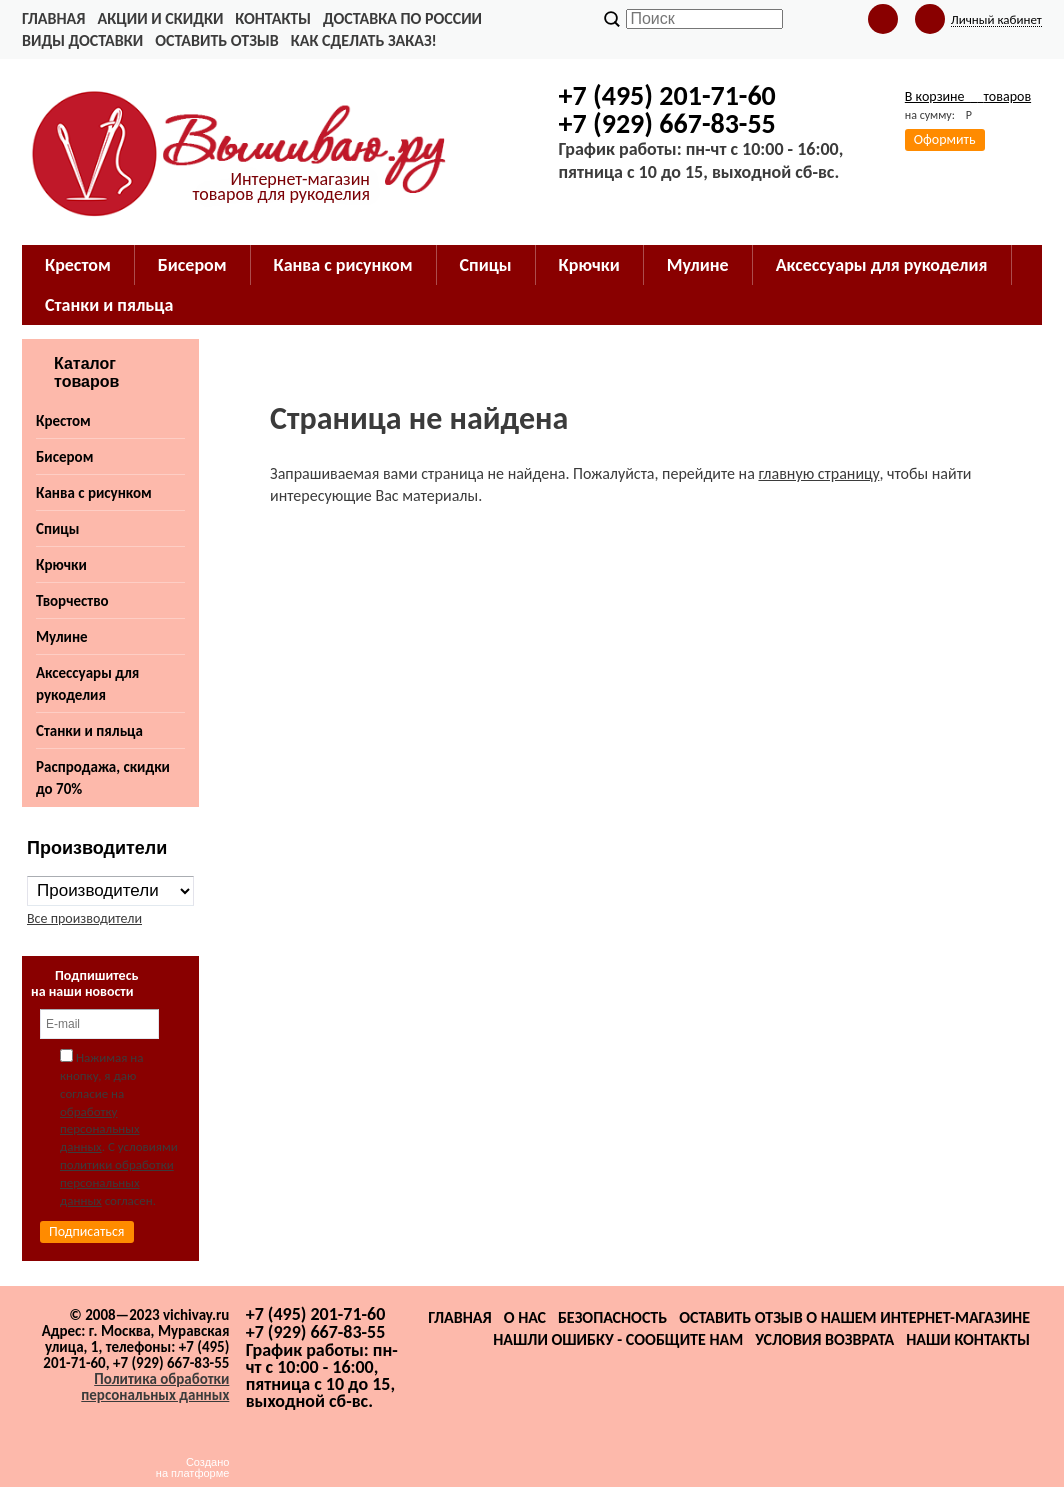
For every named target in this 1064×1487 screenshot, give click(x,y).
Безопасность (612, 1317)
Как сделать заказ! (364, 40)
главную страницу (818, 473)
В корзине (968, 96)
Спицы (57, 529)
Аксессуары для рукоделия (87, 684)
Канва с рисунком (94, 493)
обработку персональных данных (100, 1129)
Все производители (84, 918)
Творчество (72, 601)
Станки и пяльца (89, 731)
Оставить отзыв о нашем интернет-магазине (854, 1317)
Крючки (61, 565)
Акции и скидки (160, 18)
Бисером (64, 457)
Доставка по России (402, 18)
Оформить (945, 139)
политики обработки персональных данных (117, 1182)
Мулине (62, 637)
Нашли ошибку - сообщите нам (618, 1339)
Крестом (63, 421)
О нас (525, 1317)
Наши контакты (968, 1339)
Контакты (273, 18)
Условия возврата (824, 1339)
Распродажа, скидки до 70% (103, 778)
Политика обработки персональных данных (155, 1387)
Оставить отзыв (216, 40)
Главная (53, 18)
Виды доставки (82, 40)
